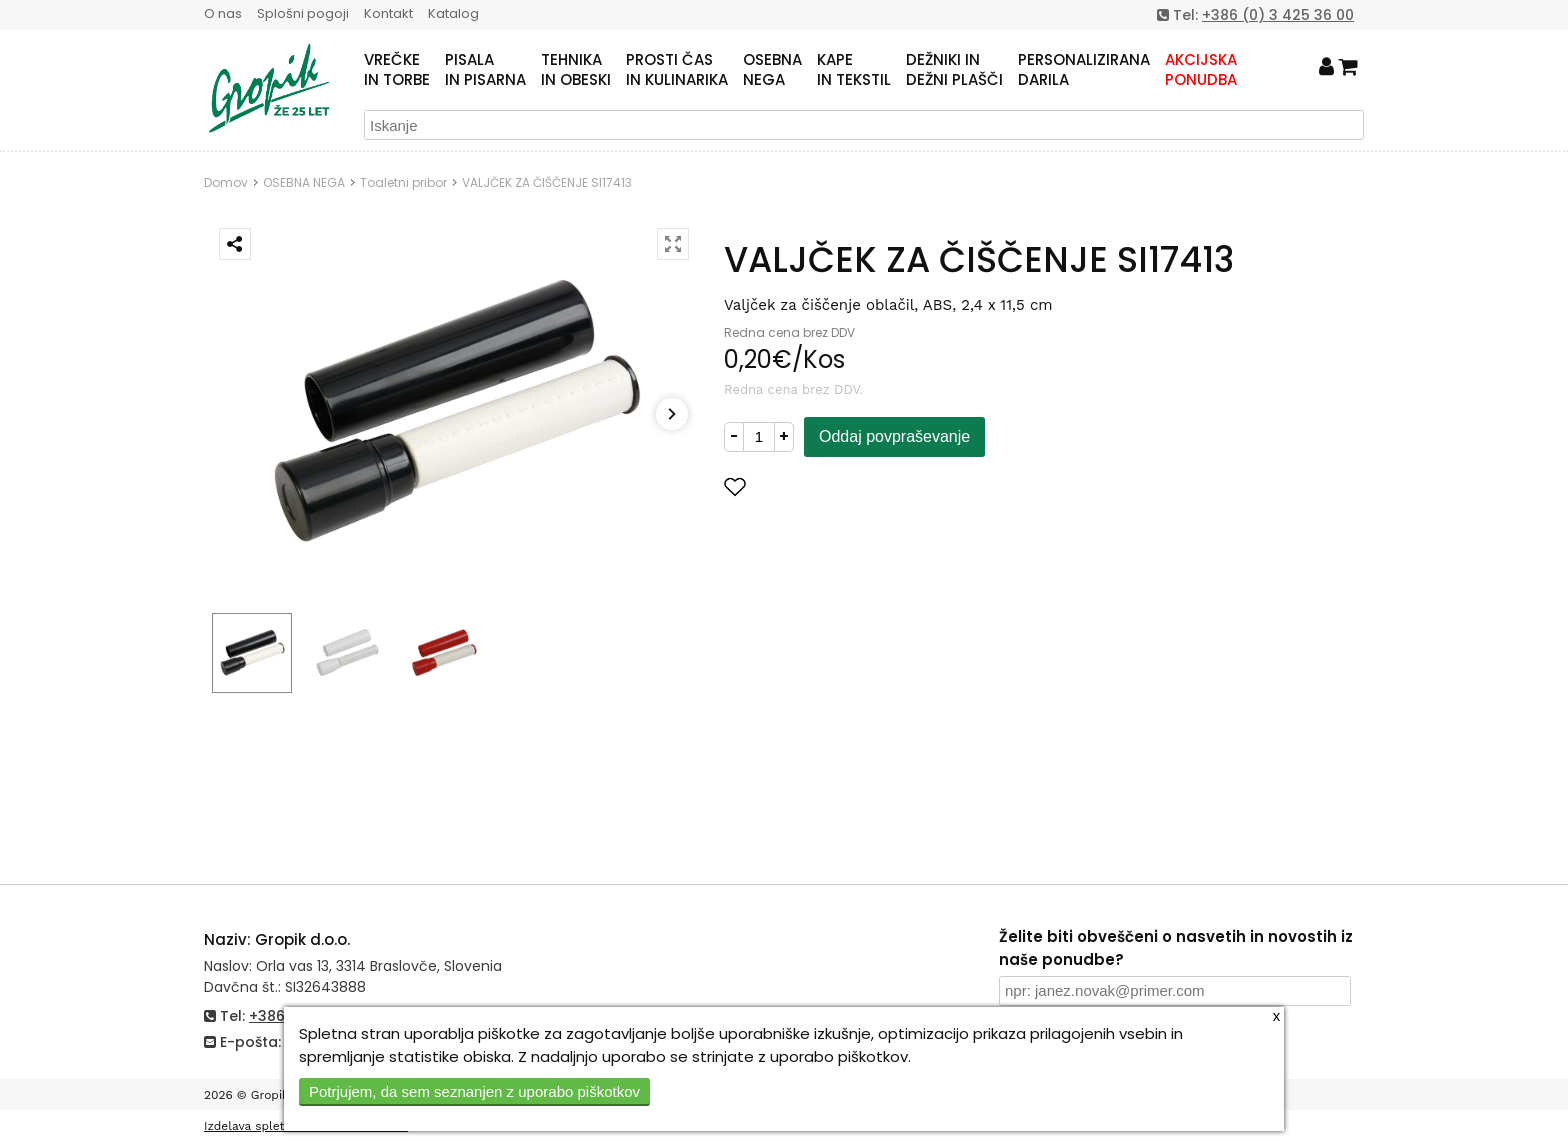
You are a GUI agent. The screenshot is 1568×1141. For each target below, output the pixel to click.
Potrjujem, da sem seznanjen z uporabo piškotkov (474, 1091)
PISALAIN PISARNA (485, 70)
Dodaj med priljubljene (833, 486)
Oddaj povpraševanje (894, 436)
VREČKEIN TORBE (397, 70)
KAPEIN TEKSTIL (854, 70)
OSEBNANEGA (772, 70)
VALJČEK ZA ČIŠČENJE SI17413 (547, 182)
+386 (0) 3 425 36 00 (1278, 15)
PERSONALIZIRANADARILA (1084, 70)
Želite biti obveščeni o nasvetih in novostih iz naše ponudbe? (1176, 948)
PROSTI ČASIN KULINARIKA (677, 70)
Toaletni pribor (403, 182)
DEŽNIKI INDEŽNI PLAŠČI (954, 70)
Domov (226, 182)
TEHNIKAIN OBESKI (576, 70)
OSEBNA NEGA (304, 182)
